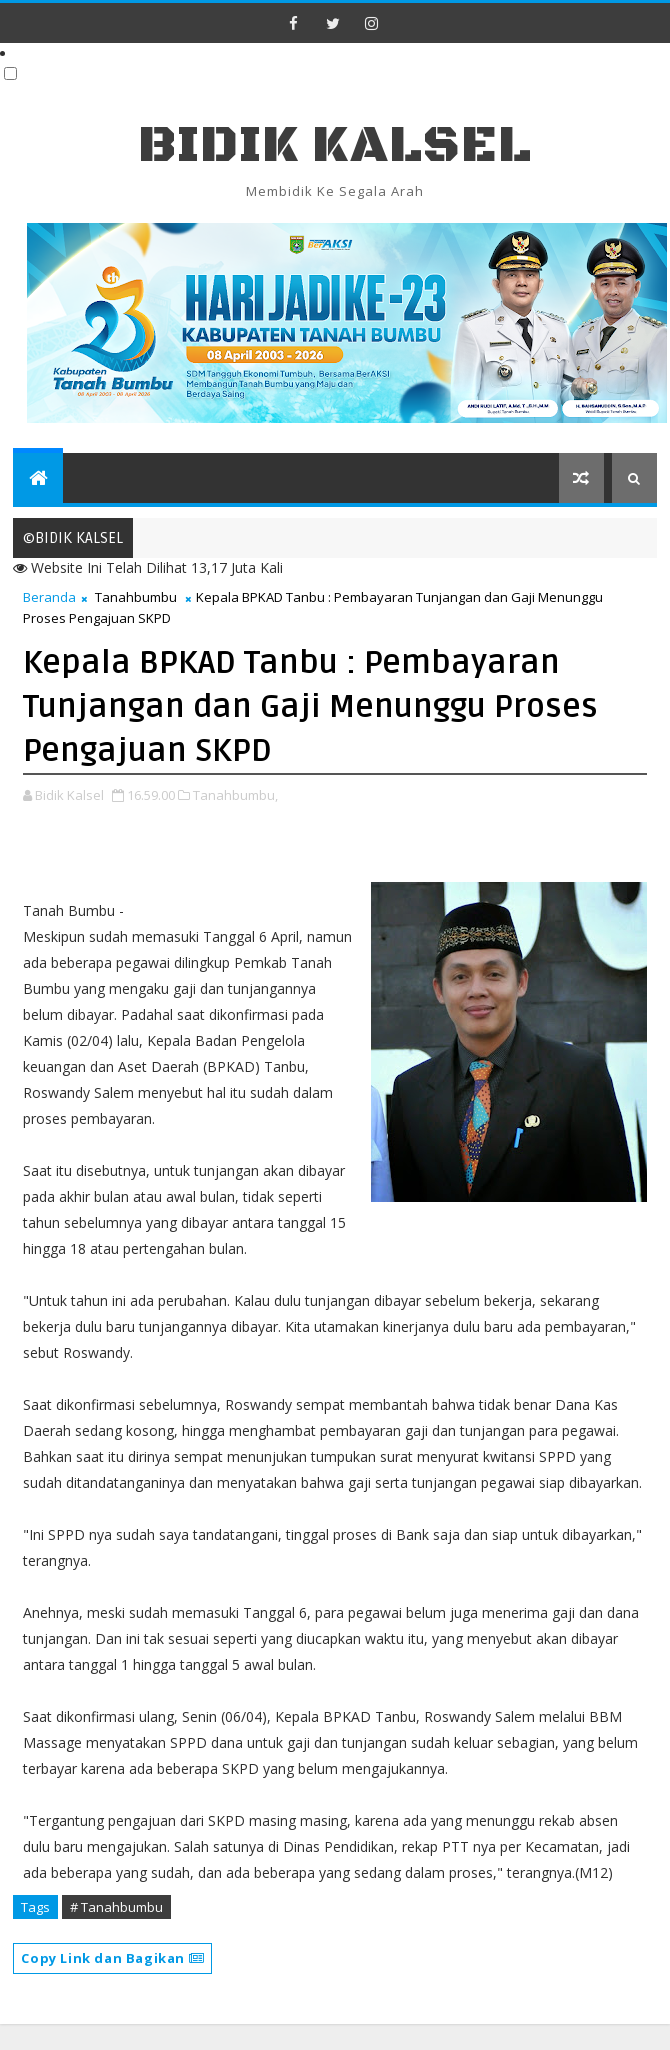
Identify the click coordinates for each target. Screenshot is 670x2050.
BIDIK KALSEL (335, 145)
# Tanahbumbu (116, 1907)
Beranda (49, 597)
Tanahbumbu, (235, 795)
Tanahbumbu (136, 597)
